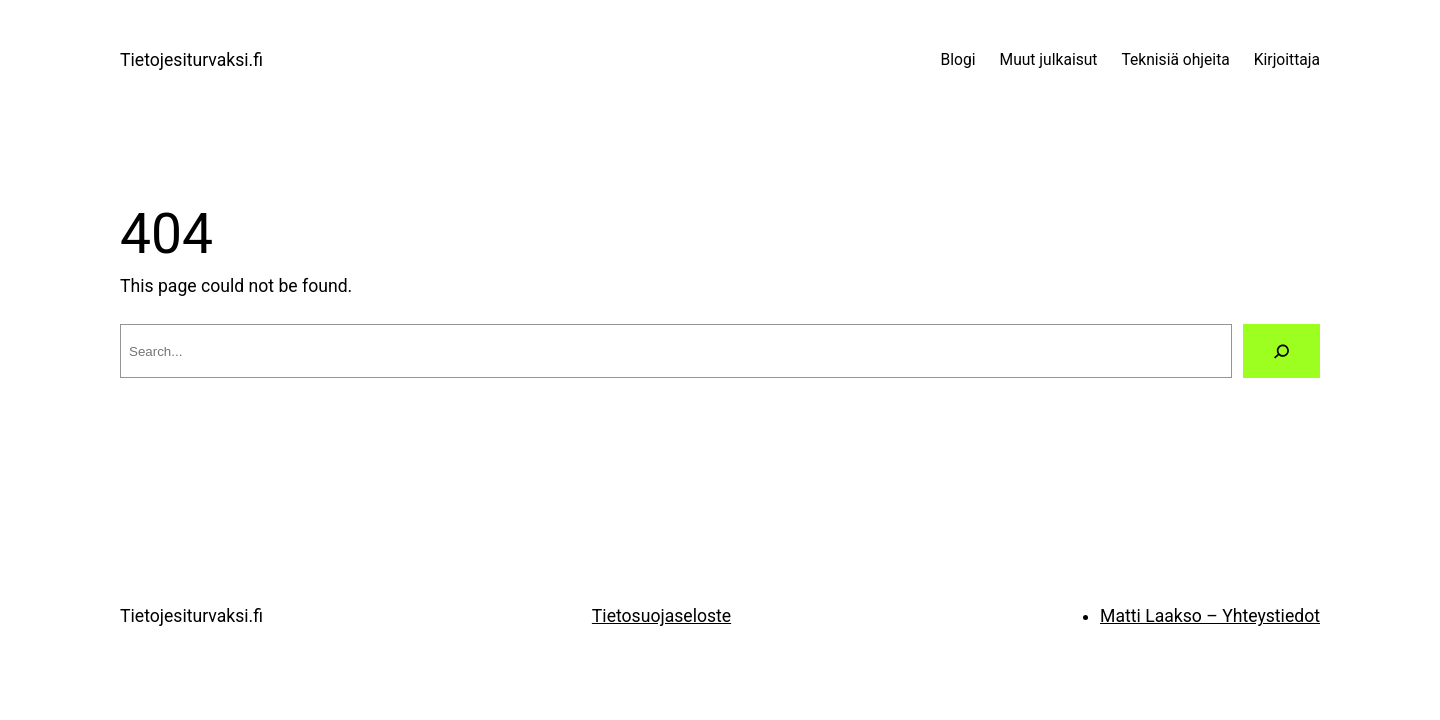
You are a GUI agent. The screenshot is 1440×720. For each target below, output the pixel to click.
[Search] (1281, 351)
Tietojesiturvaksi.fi (191, 60)
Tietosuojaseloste (661, 616)
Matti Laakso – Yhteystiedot (1210, 616)
